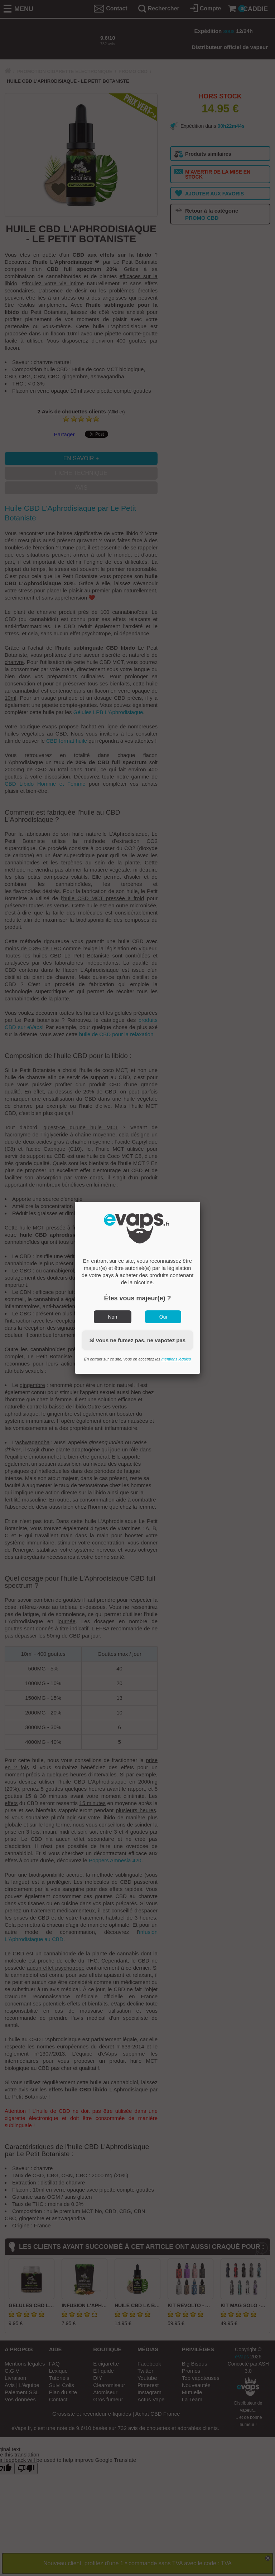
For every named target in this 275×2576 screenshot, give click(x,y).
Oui (163, 1317)
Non (112, 1317)
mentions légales (176, 1359)
